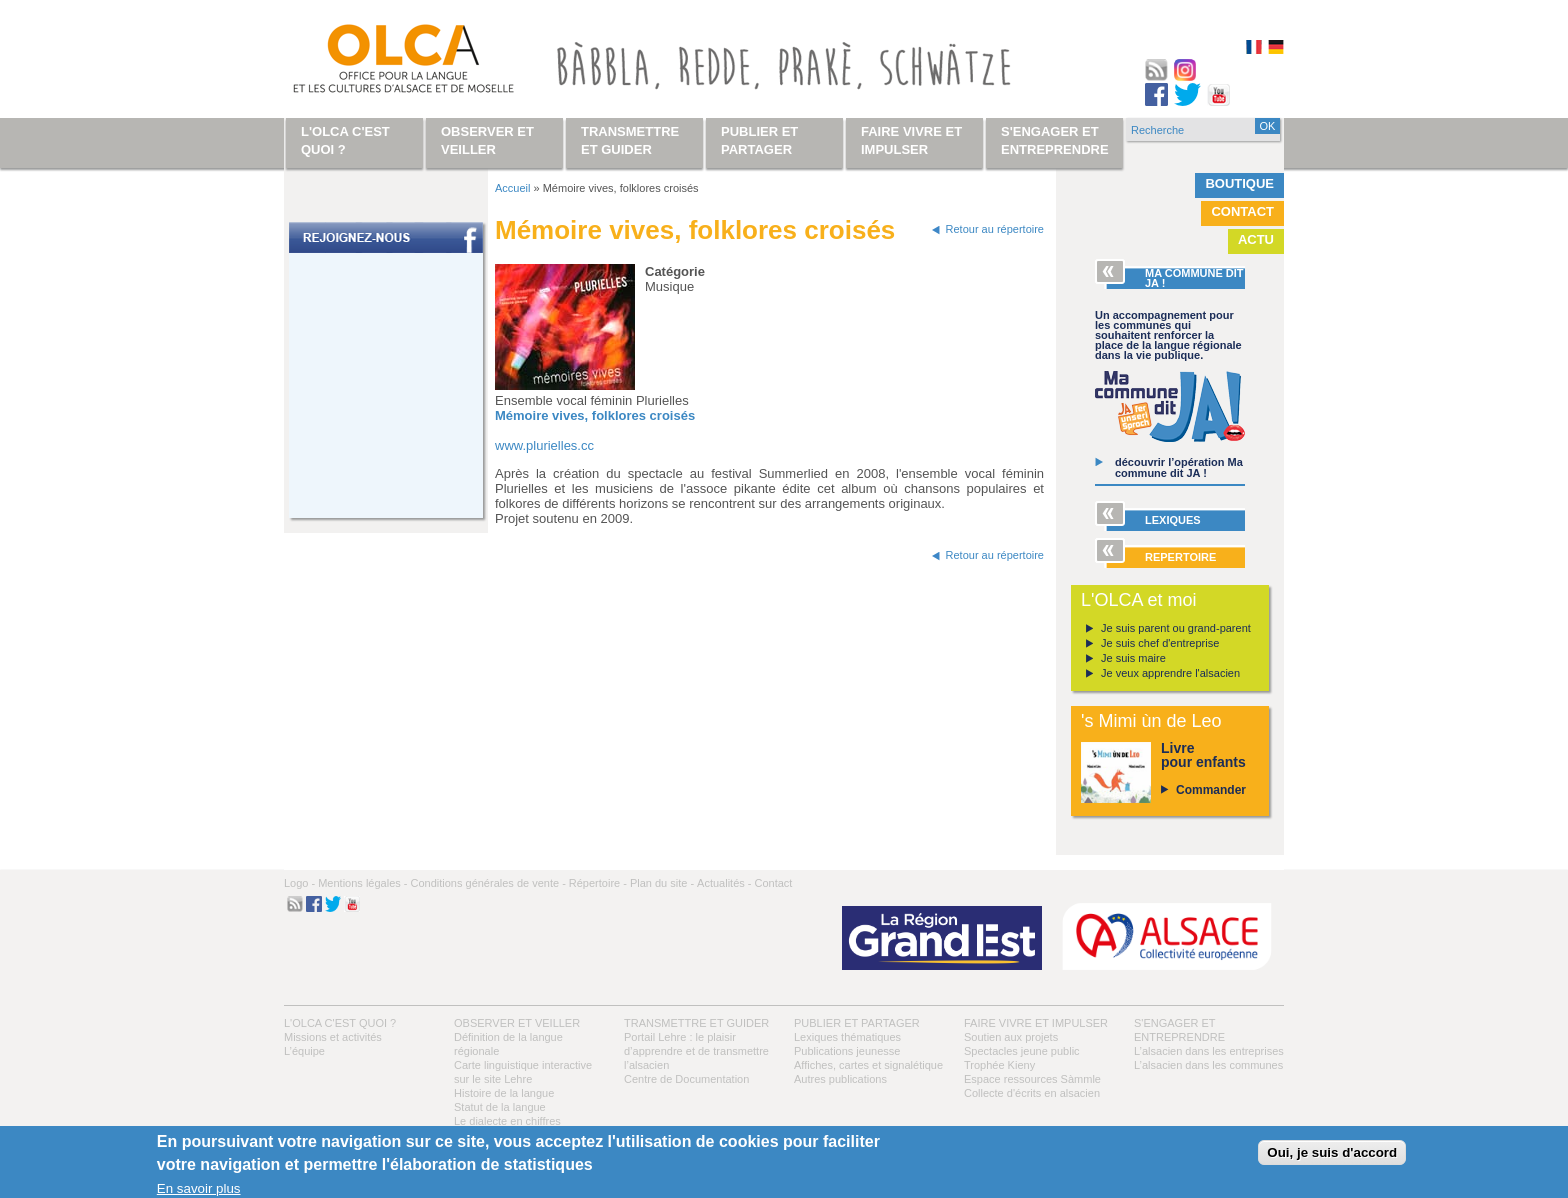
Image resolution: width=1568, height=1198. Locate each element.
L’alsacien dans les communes (1208, 1065)
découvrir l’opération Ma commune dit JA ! (1179, 467)
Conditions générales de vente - (487, 883)
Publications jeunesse (847, 1051)
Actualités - (724, 883)
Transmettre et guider (696, 1023)
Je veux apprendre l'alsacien (1170, 673)
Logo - (299, 883)
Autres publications (840, 1079)
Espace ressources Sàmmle (1032, 1079)
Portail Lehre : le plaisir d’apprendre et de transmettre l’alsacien (696, 1051)
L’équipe (304, 1051)
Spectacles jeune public (1022, 1051)
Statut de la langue (500, 1107)
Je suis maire (1133, 658)
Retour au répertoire (995, 229)
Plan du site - (662, 883)
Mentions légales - (362, 883)
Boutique (1239, 183)
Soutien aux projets (1011, 1037)
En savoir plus (199, 1188)
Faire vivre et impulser (1036, 1023)
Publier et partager (857, 1023)
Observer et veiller (517, 1023)
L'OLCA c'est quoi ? (340, 1023)
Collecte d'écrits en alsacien (1032, 1093)
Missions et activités (333, 1037)
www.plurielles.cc (544, 445)
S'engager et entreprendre (1055, 140)
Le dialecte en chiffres (507, 1121)
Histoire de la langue (504, 1093)
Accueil (512, 188)
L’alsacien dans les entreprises (1209, 1051)
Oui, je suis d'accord (1332, 1152)
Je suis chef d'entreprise (1160, 643)
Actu (1256, 239)
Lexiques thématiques (847, 1037)
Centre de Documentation (686, 1079)
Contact (1242, 211)
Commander (1211, 790)
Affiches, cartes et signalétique (868, 1065)
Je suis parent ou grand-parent (1176, 628)
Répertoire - (598, 883)
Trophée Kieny (999, 1065)
